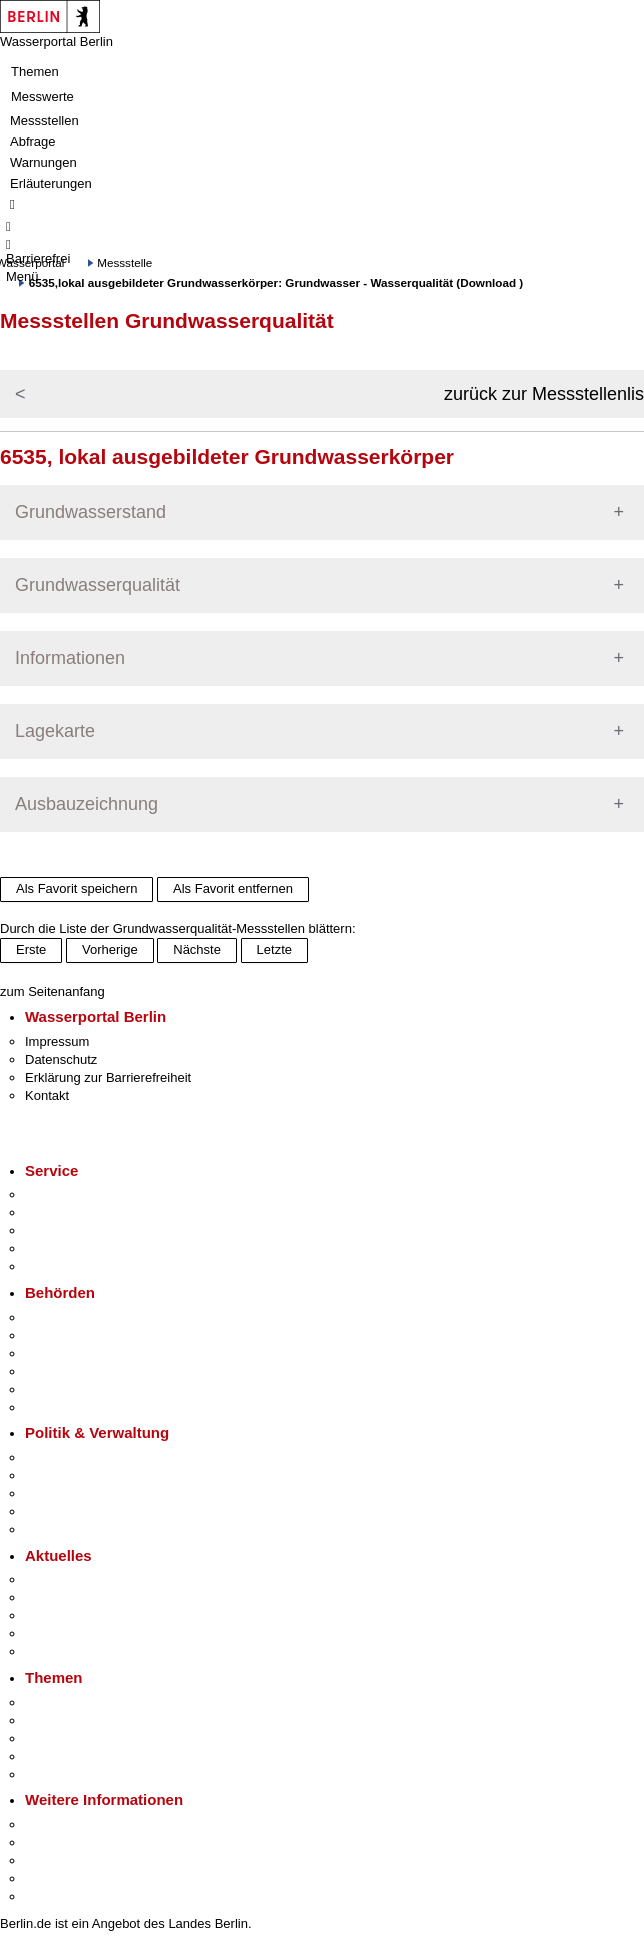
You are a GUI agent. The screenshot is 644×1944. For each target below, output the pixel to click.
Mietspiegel (58, 1756)
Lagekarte (55, 731)
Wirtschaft (54, 1860)
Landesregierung (74, 1457)
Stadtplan (52, 1896)
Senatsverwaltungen (84, 1335)
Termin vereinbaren (80, 1212)
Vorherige (110, 949)
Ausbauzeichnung (86, 804)
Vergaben (53, 1529)
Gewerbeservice (72, 1266)
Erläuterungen (51, 183)
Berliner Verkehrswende (94, 1720)
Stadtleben (56, 1878)
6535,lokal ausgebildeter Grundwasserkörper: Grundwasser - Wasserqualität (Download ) (276, 282)
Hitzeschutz (58, 1651)
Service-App (60, 1194)
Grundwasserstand (90, 512)
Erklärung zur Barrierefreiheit (108, 1077)
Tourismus (54, 1842)
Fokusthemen (64, 1702)
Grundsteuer (61, 1774)
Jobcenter (53, 1389)
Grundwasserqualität (97, 585)
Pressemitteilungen (80, 1579)
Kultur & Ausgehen (79, 1824)
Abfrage (33, 141)
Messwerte (42, 96)
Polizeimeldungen (76, 1597)
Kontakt (47, 1095)
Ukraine (47, 1633)
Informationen (70, 658)
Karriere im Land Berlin (91, 1475)
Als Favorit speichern (76, 888)
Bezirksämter (63, 1353)
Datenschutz (61, 1059)
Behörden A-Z (65, 1317)
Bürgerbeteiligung (76, 1493)
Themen (35, 71)
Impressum (57, 1041)
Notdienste (56, 1248)
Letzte (274, 949)
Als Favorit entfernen (233, 888)
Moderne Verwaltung (84, 1738)
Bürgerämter (61, 1371)
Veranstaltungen (72, 1615)
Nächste (197, 949)
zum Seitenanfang (52, 991)
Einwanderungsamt (80, 1407)
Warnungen (43, 162)
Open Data (56, 1511)
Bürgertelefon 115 (76, 1230)
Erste (31, 949)
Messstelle (124, 262)
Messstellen (44, 120)
